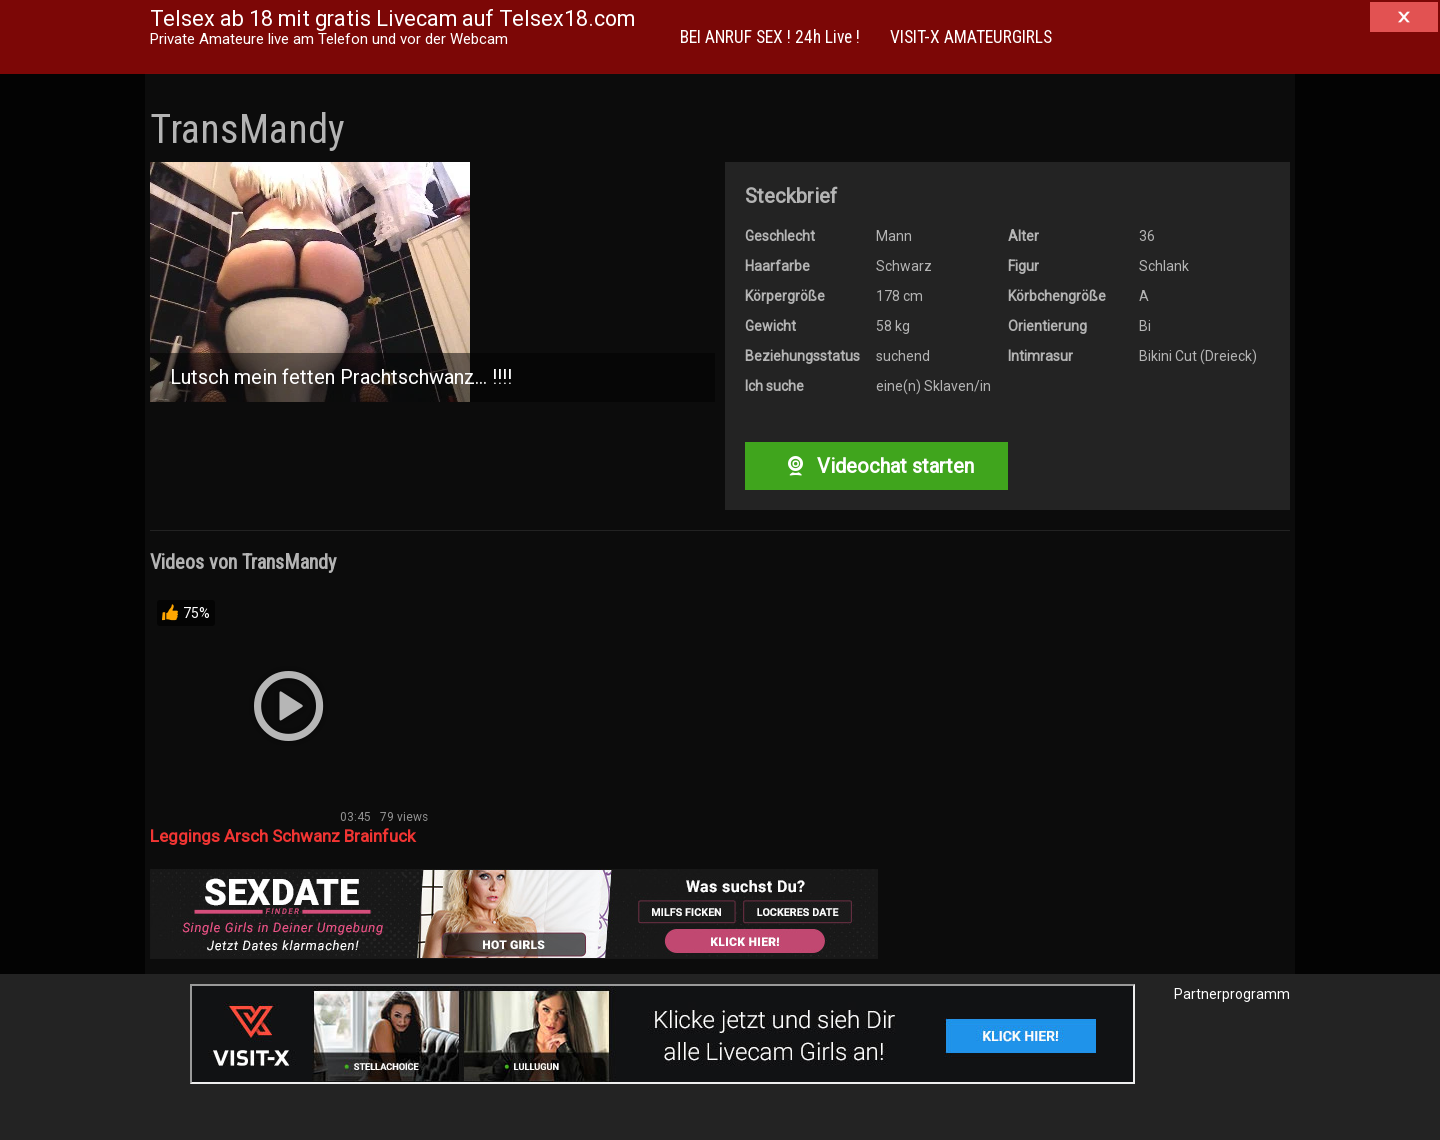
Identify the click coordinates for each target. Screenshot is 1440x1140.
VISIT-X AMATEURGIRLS (971, 37)
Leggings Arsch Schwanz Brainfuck (282, 836)
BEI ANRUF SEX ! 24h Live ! (770, 37)
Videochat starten (876, 466)
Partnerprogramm (1232, 994)
